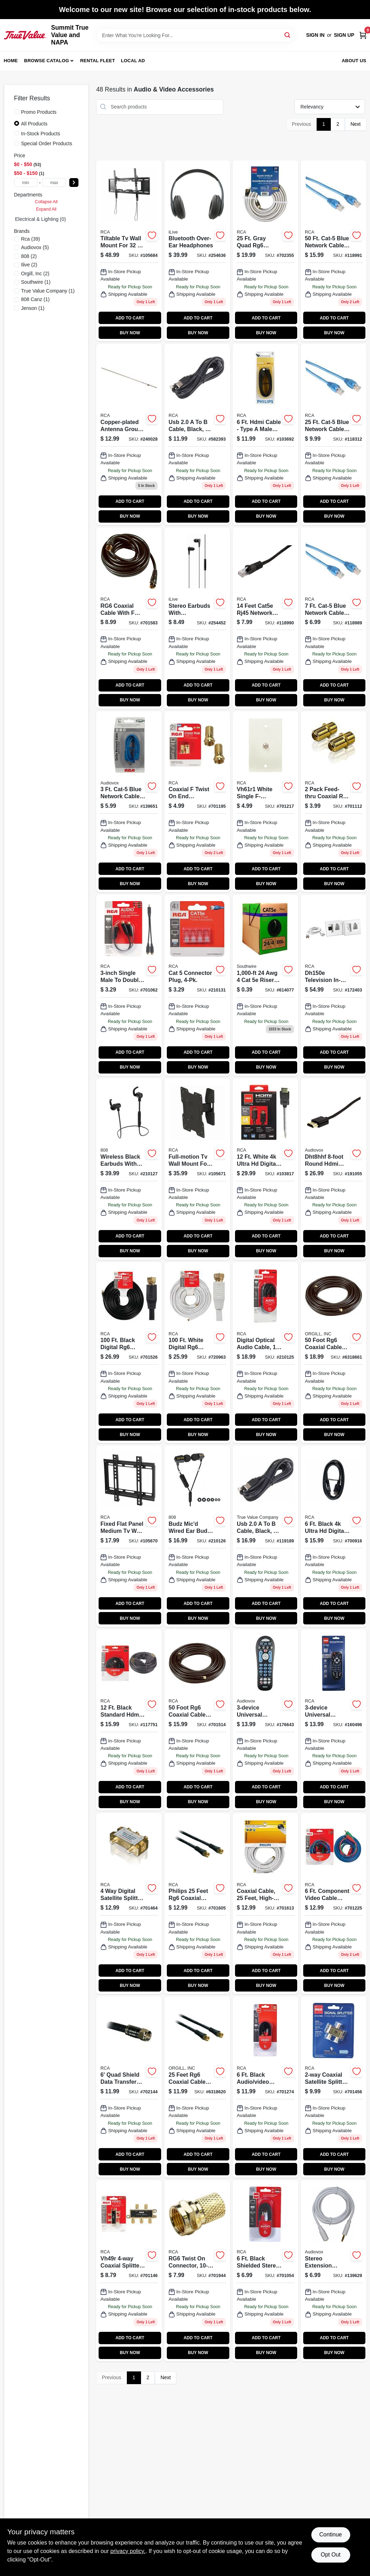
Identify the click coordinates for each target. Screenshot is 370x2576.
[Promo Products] (16, 111)
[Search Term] (195, 35)
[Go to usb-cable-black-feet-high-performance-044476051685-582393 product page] (197, 434)
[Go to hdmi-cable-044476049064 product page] (129, 1720)
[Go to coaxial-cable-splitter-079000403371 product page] (129, 2271)
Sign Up (344, 35)
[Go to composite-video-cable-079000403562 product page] (265, 2087)
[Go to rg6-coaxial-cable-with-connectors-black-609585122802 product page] (197, 1903)
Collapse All (46, 201)
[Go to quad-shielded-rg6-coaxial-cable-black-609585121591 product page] (129, 2087)
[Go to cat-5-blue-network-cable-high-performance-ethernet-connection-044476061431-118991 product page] (333, 251)
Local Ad (133, 60)
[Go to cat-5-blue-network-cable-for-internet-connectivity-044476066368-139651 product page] (129, 802)
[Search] (288, 35)
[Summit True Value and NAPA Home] (25, 35)
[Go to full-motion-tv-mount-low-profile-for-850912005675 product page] (197, 1169)
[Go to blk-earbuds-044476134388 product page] (129, 1169)
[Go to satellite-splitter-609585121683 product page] (333, 2087)
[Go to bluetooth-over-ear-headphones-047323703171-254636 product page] (197, 251)
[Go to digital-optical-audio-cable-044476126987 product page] (265, 1352)
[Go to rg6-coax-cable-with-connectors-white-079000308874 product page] (197, 1352)
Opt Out (330, 2555)
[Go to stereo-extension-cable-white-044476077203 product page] (333, 2271)
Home (11, 60)
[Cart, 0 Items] (362, 35)
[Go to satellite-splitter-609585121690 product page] (129, 1903)
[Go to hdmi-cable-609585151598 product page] (265, 434)
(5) (35, 247)
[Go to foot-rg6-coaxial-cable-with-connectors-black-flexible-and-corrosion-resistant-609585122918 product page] (333, 1352)
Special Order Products (46, 143)
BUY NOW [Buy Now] (130, 332)
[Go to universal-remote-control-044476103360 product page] (265, 1720)
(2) (29, 256)
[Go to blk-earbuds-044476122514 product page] (197, 1536)
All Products (34, 123)
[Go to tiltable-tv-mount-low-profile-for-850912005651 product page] (129, 251)
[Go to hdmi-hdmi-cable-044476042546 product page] (333, 1536)
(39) (30, 239)
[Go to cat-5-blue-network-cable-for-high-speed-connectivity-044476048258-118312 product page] (333, 434)
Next (356, 124)
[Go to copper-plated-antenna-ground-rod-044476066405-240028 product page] (129, 434)
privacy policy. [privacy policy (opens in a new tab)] (127, 2551)
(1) (36, 282)
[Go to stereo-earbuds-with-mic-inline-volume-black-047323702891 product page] (197, 618)
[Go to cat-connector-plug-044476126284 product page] (197, 985)
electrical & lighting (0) (40, 219)
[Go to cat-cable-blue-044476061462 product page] (265, 618)
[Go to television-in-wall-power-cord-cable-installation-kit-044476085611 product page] (333, 985)
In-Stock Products (40, 133)
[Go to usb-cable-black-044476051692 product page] (265, 1536)
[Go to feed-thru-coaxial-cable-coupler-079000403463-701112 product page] (333, 802)
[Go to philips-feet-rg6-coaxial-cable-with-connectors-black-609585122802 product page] (197, 2087)
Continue (330, 2534)
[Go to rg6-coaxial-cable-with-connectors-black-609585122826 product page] (129, 618)
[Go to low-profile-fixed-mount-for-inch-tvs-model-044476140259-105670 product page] (129, 1536)
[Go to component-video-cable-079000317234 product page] (333, 1903)
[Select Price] (73, 182)
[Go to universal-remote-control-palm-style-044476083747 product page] (333, 1720)
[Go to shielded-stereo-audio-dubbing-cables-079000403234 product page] (265, 2271)
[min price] (25, 182)
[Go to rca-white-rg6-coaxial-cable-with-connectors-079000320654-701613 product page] (265, 1903)
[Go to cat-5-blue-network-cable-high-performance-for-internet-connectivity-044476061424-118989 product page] (333, 618)
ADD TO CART (130, 318)
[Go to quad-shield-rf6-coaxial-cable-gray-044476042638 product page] (265, 251)
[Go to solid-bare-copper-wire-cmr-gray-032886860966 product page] (265, 985)
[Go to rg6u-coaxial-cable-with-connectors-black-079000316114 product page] (129, 1352)
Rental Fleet (97, 60)
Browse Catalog (46, 60)
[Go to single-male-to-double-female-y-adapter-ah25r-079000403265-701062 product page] (129, 985)
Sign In (315, 35)
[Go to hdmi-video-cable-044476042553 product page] (265, 1169)
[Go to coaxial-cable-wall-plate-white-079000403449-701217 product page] (265, 802)
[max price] (54, 182)
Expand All (46, 209)
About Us (354, 60)
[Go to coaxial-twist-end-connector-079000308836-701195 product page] (197, 802)
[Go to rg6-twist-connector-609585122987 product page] (197, 2271)
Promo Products (39, 112)
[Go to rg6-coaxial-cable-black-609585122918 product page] (197, 1720)
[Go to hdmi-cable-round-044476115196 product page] (333, 1169)
